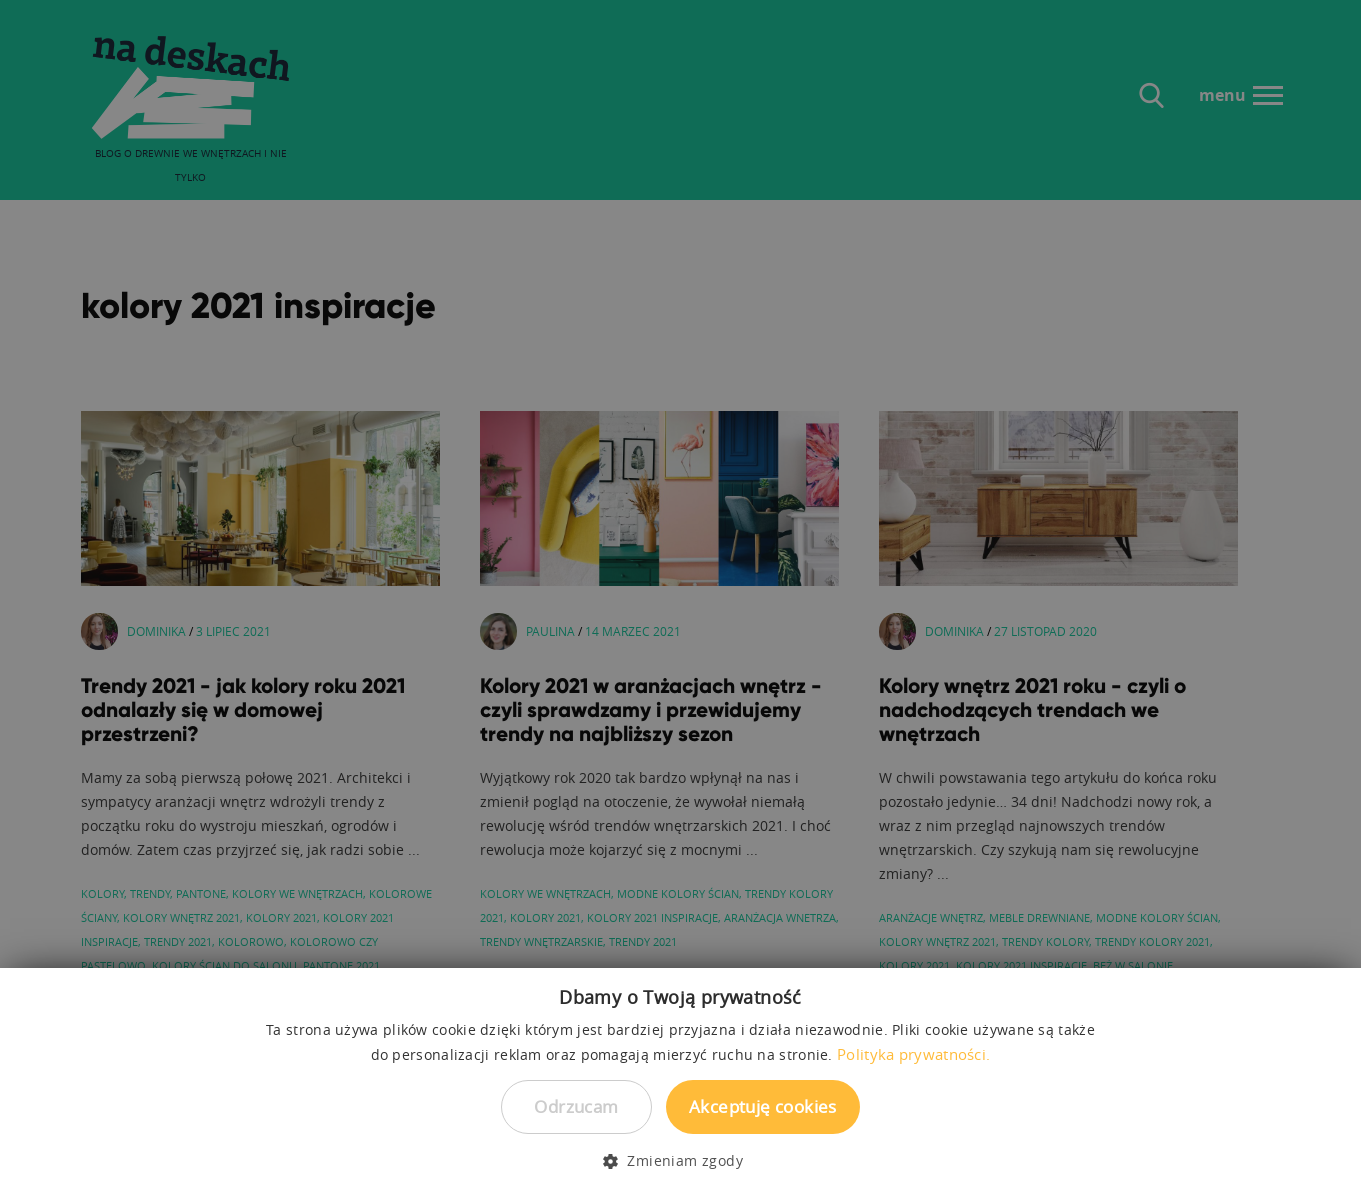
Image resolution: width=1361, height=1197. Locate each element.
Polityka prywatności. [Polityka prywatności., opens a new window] (913, 1054)
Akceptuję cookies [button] (763, 1106)
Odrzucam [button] (576, 1106)
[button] (680, 1161)
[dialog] (680, 598)
